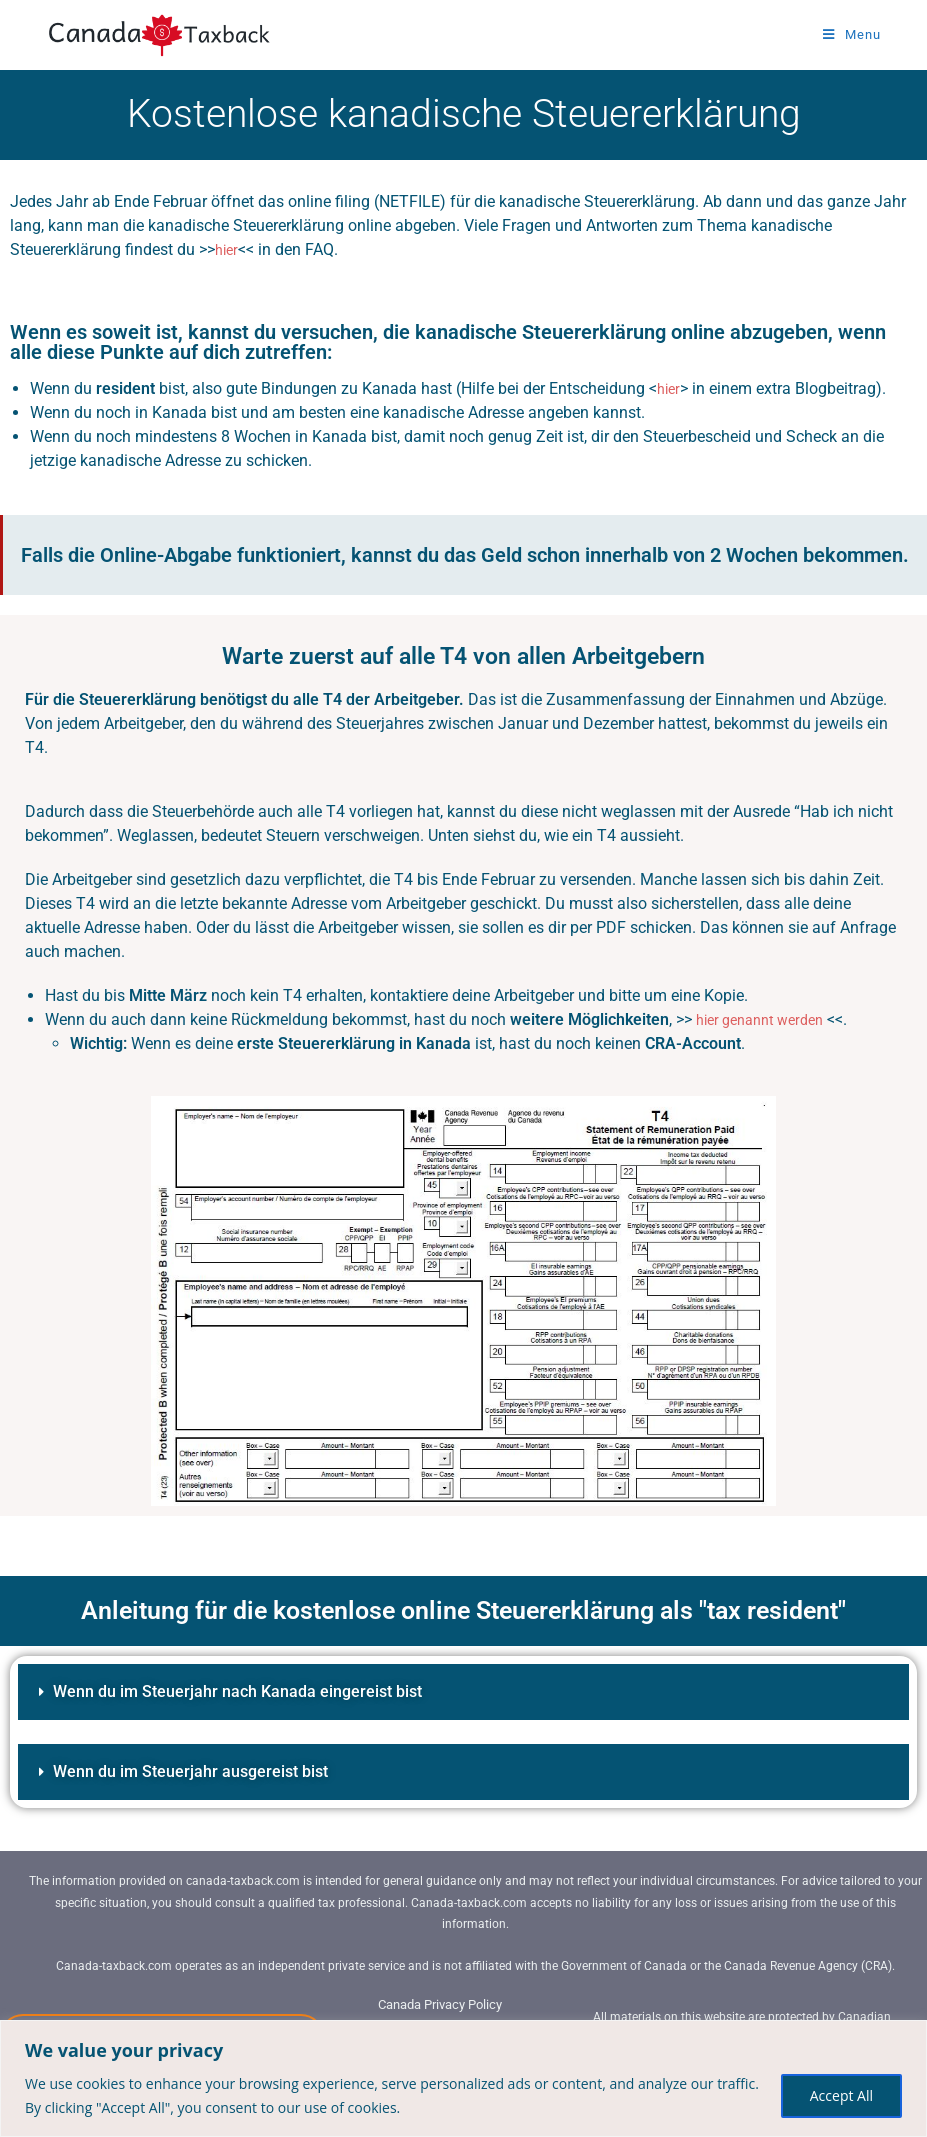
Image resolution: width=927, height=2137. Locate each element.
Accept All (841, 2095)
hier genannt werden (767, 1019)
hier (228, 249)
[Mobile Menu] (852, 34)
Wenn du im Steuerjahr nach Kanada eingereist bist (258, 1690)
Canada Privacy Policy (440, 2004)
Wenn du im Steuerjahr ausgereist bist (206, 1770)
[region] (463, 2078)
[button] (463, 1692)
